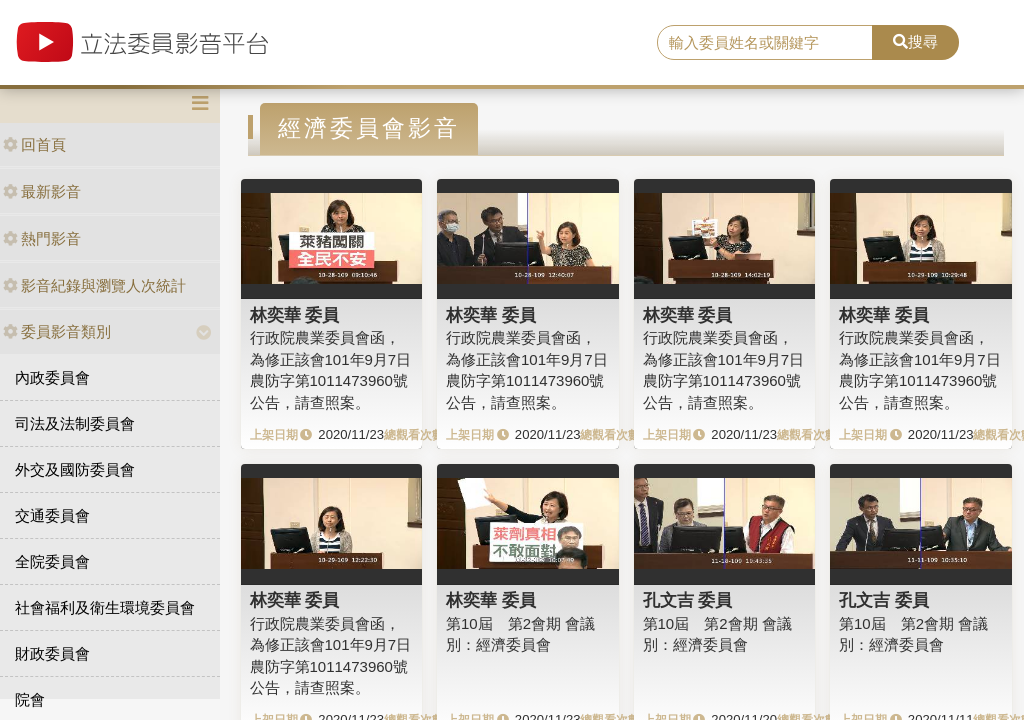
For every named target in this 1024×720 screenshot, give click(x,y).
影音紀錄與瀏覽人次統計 (94, 285)
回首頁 (34, 144)
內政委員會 (52, 377)
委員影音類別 (57, 331)
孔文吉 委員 (688, 600)
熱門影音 (42, 238)
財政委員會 (52, 653)
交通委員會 (52, 515)
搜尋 (915, 41)
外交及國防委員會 (75, 469)
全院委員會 (52, 561)
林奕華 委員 (295, 315)
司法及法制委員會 (75, 423)
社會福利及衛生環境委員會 (105, 607)
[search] (765, 43)
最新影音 (42, 191)
